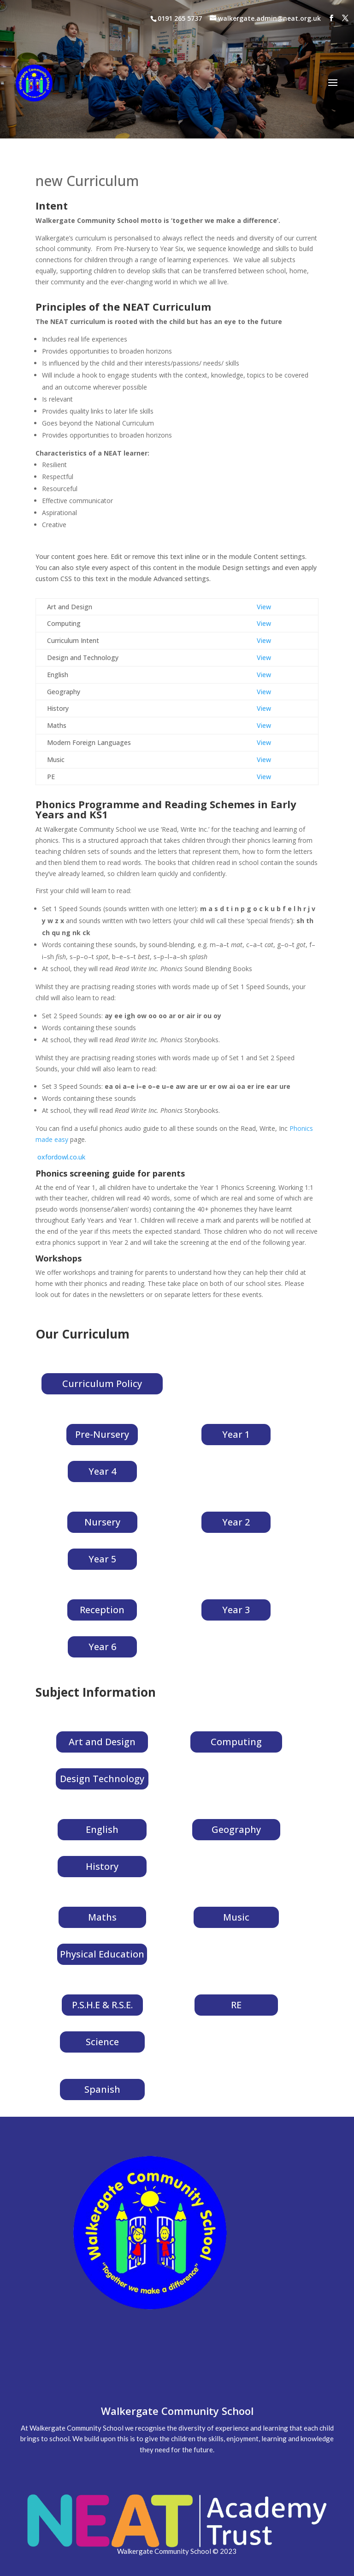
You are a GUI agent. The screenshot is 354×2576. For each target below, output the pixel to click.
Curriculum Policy (102, 1383)
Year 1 (236, 1434)
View (264, 606)
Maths (102, 1917)
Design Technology (102, 1778)
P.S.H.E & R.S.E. (102, 2005)
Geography (236, 1829)
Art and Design (102, 1741)
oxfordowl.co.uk (61, 1157)
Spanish (102, 2089)
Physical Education (102, 1954)
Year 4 (102, 1471)
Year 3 (236, 1609)
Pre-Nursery (102, 1434)
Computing (236, 1741)
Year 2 (236, 1522)
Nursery (102, 1522)
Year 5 (102, 1559)
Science (102, 2042)
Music (236, 1917)
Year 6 (102, 1646)
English (102, 1829)
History (102, 1866)
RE (236, 2005)
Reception (102, 1609)
